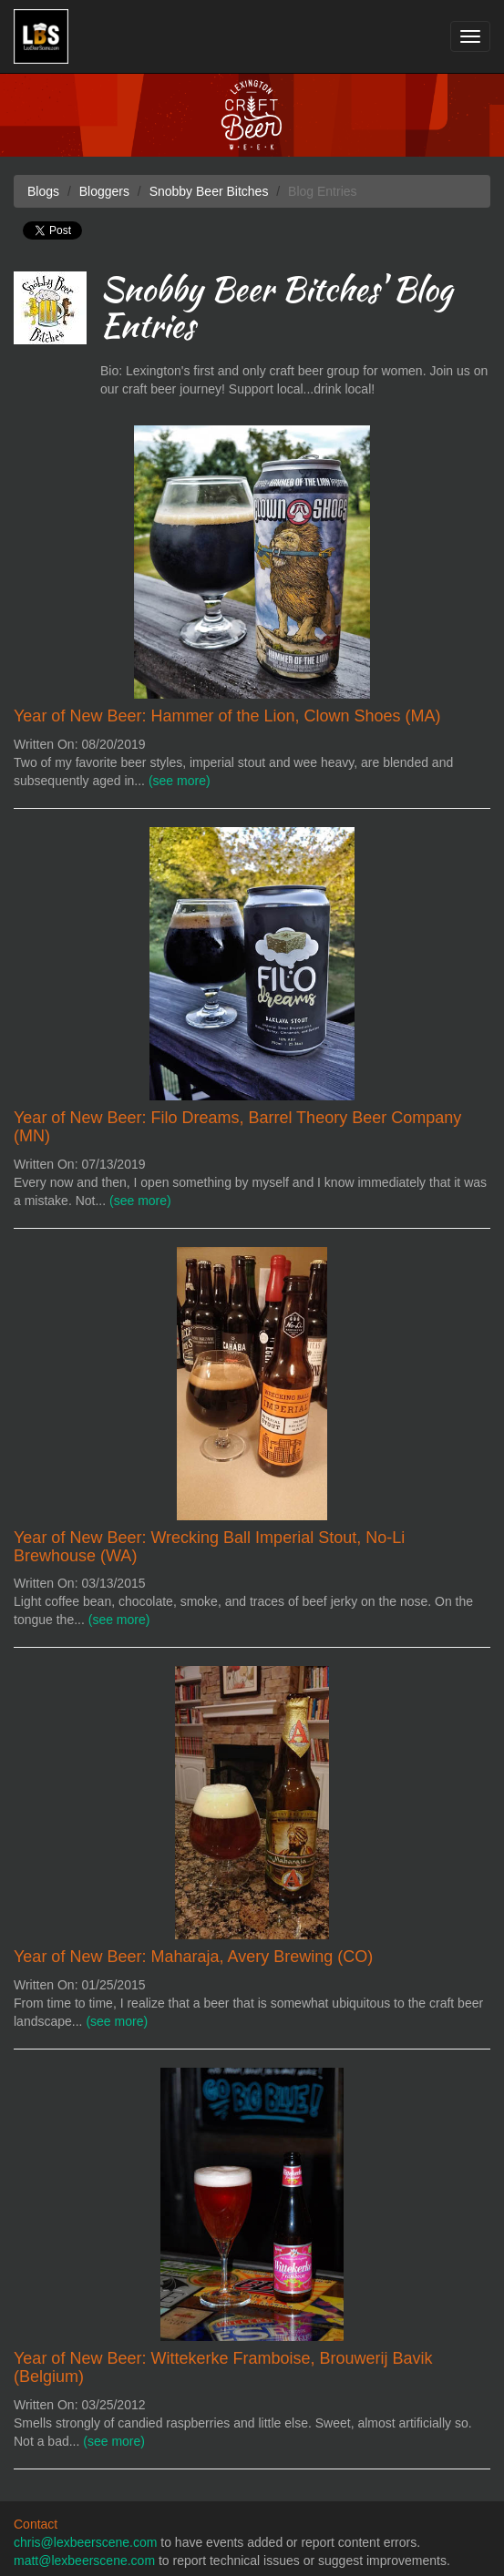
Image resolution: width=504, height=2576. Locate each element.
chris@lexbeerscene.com (85, 2542)
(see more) (180, 780)
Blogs (43, 191)
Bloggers (104, 191)
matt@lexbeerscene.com (84, 2560)
